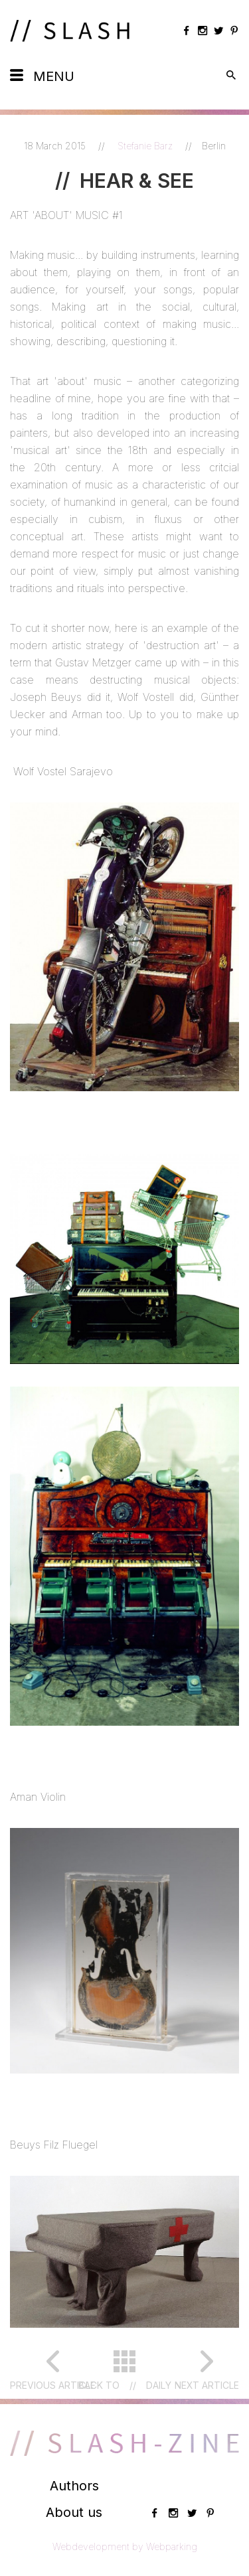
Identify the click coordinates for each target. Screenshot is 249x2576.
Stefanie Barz (146, 145)
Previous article (53, 2385)
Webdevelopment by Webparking (124, 2546)
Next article (207, 2385)
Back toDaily (124, 2385)
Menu (53, 76)
